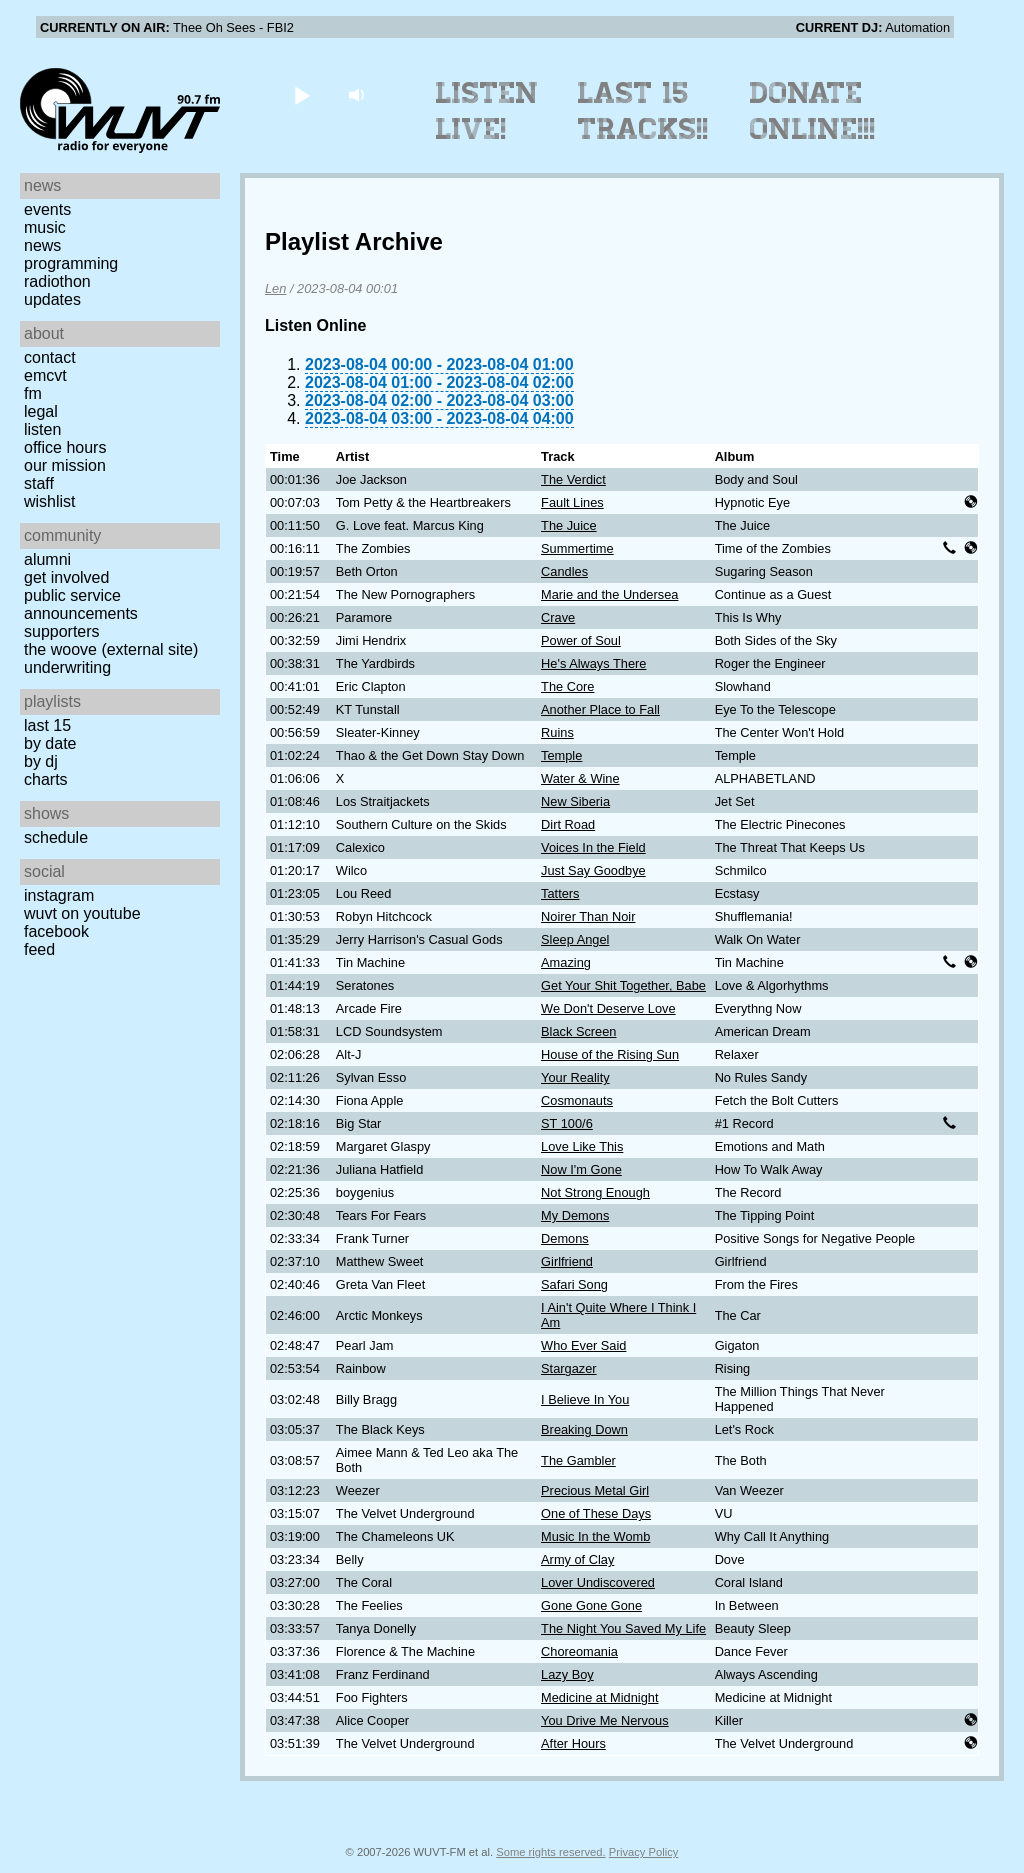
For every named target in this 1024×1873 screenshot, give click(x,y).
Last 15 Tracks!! (643, 111)
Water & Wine (580, 778)
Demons (565, 1238)
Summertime (577, 548)
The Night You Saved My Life (623, 1628)
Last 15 (47, 725)
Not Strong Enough (595, 1192)
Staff (39, 483)
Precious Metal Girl (595, 1490)
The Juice (568, 525)
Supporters (62, 631)
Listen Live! (487, 111)
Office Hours (65, 447)
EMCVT (45, 375)
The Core (567, 686)
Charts (46, 779)
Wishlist (50, 501)
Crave (558, 617)
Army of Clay (577, 1559)
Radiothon (57, 281)
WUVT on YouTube (82, 913)
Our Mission (65, 465)
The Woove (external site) (111, 649)
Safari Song (574, 1284)
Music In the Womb (595, 1536)
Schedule (56, 837)
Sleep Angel (575, 939)
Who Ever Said (583, 1345)
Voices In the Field (593, 847)
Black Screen (578, 1031)
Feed (39, 949)
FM (33, 393)
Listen (42, 429)
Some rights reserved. (550, 1852)
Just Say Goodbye (593, 870)
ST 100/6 (567, 1123)
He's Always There (593, 663)
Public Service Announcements (81, 604)
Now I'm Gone (581, 1169)
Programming (71, 263)
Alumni (47, 559)
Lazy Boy (567, 1674)
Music (45, 227)
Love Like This (582, 1146)
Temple (561, 755)
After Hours (573, 1743)
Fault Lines (572, 502)
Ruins (557, 732)
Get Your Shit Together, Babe (623, 985)
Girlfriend (567, 1261)
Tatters (560, 893)
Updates (52, 299)
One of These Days (596, 1513)
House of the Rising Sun (610, 1054)
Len (275, 288)
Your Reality (575, 1077)
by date (50, 743)
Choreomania (579, 1651)
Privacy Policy (644, 1852)
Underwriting (67, 667)
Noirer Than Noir (588, 916)
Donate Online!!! (813, 111)
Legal (41, 411)
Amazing (566, 962)
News (42, 245)
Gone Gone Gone (591, 1605)
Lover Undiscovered (598, 1582)
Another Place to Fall (600, 709)
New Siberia (575, 801)
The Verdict (573, 479)
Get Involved (66, 577)
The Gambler (578, 1460)
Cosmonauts (577, 1100)
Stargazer (568, 1368)
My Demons (575, 1215)
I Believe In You (585, 1399)
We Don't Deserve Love (608, 1008)
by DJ (41, 761)
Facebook (56, 931)
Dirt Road (568, 824)
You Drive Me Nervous (605, 1720)
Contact (50, 357)
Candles (564, 571)
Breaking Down (584, 1429)
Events (47, 209)
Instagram (59, 895)
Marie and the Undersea (609, 594)
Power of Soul (581, 640)
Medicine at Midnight (599, 1697)
